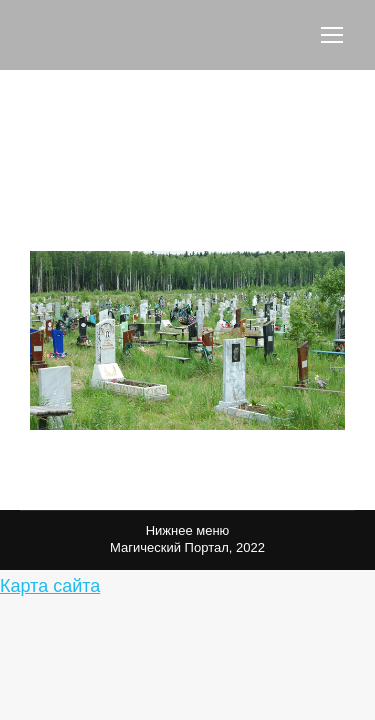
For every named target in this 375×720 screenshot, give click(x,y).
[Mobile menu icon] (332, 35)
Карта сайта (50, 586)
